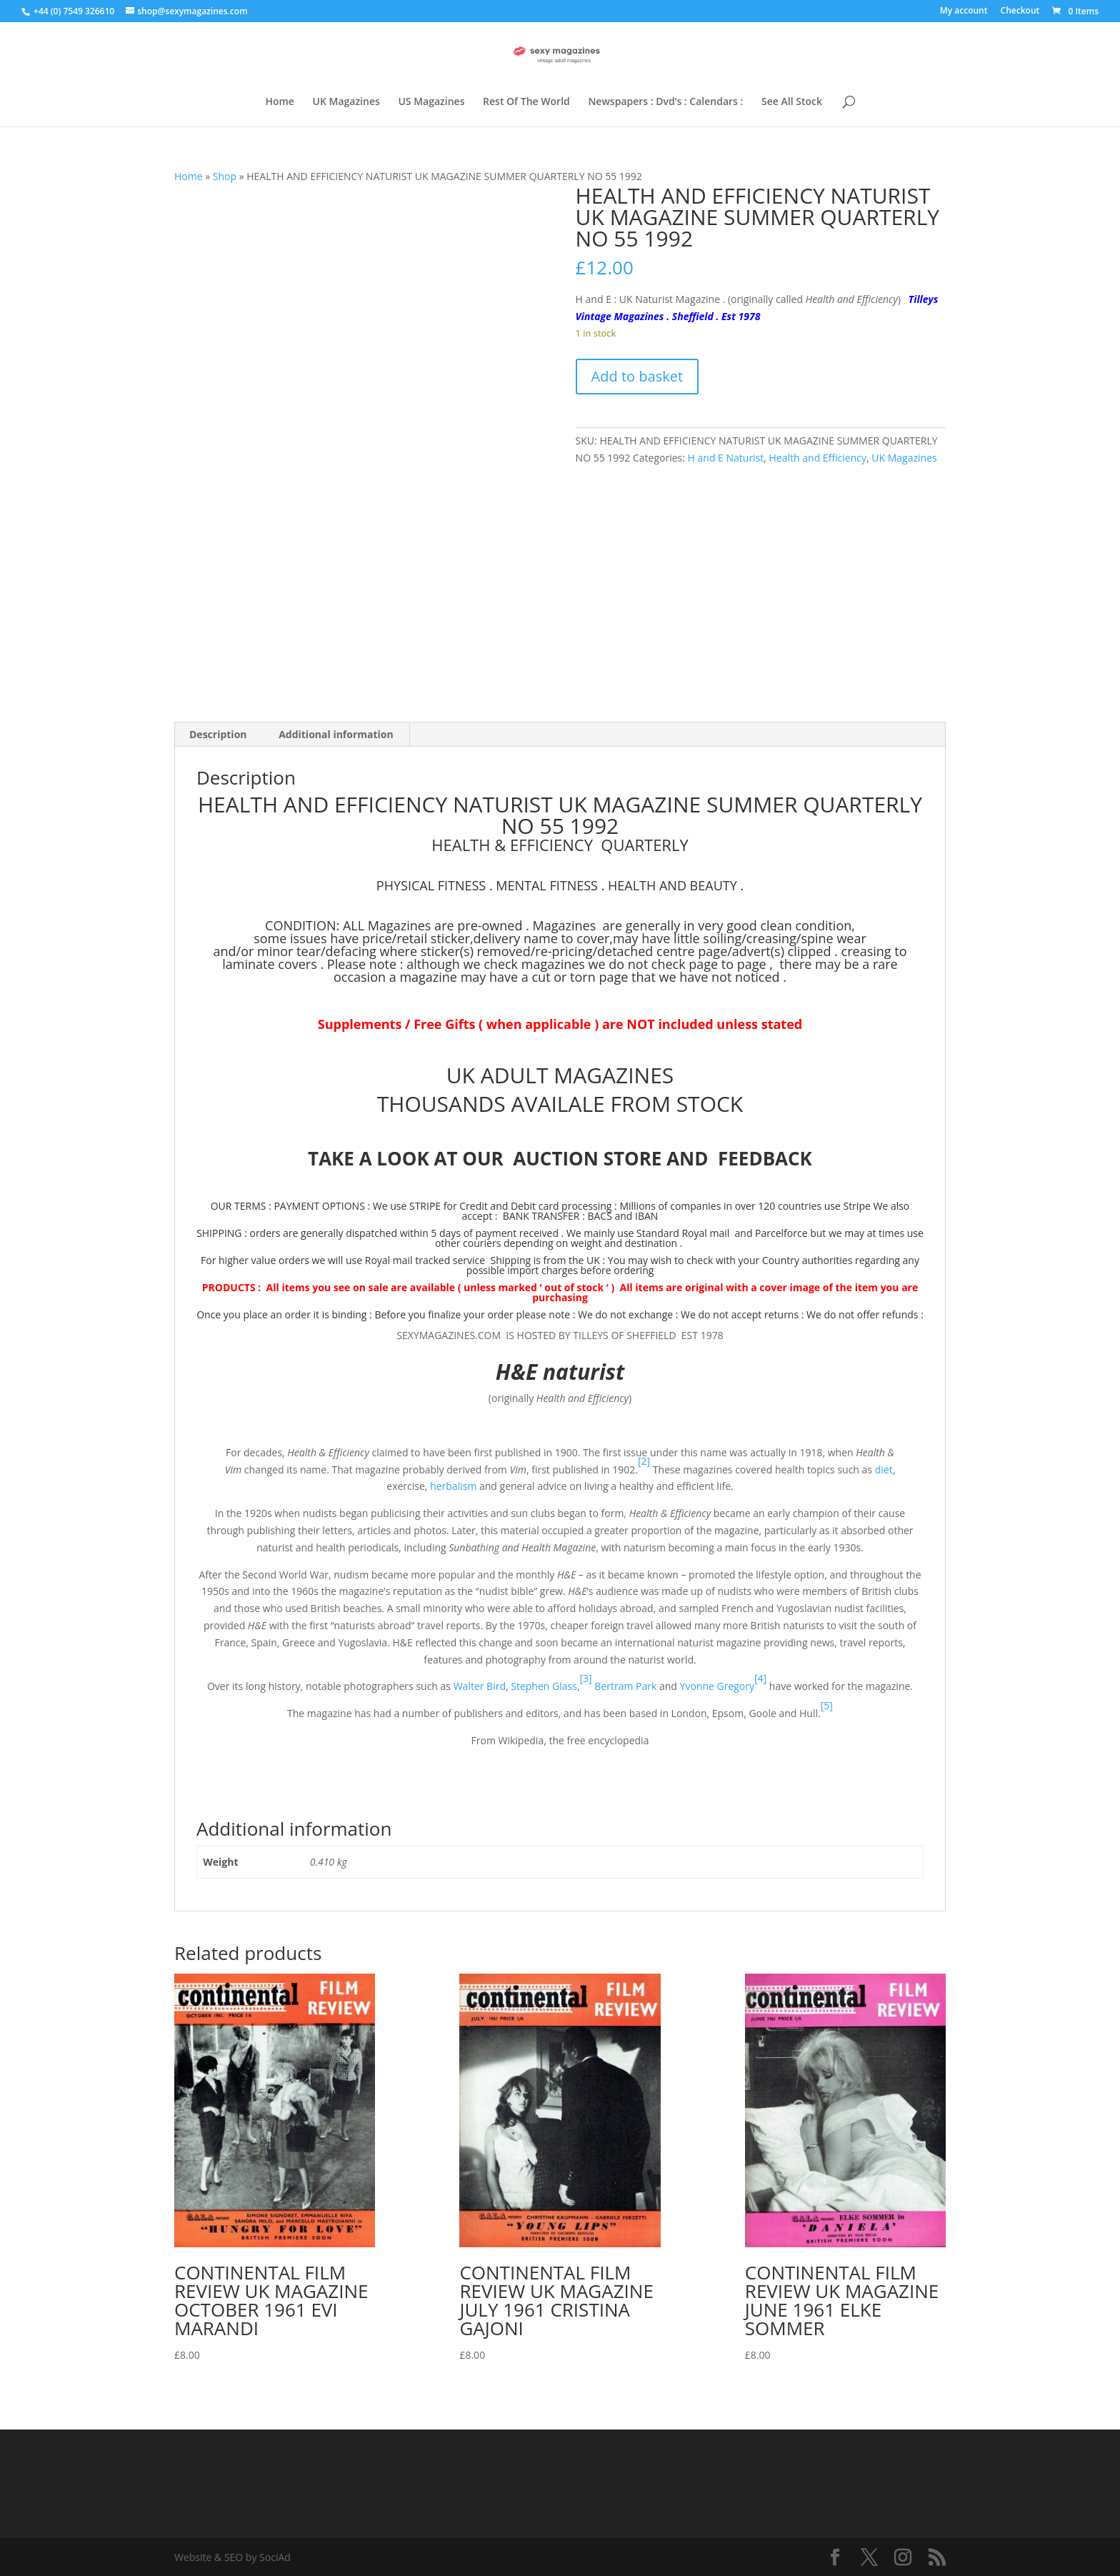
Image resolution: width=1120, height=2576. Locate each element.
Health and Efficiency (817, 457)
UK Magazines (346, 102)
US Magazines (431, 102)
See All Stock (791, 102)
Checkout (1020, 11)
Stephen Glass (544, 1686)
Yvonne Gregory (717, 1686)
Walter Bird (480, 1686)
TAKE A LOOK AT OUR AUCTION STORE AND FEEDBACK (560, 1158)
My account (964, 11)
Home (279, 102)
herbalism (453, 1486)
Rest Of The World (526, 102)
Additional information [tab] (336, 734)
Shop (224, 176)
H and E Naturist (726, 457)
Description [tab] (218, 734)
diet (884, 1469)
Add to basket (637, 376)
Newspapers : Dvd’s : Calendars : (665, 102)
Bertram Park (625, 1686)
